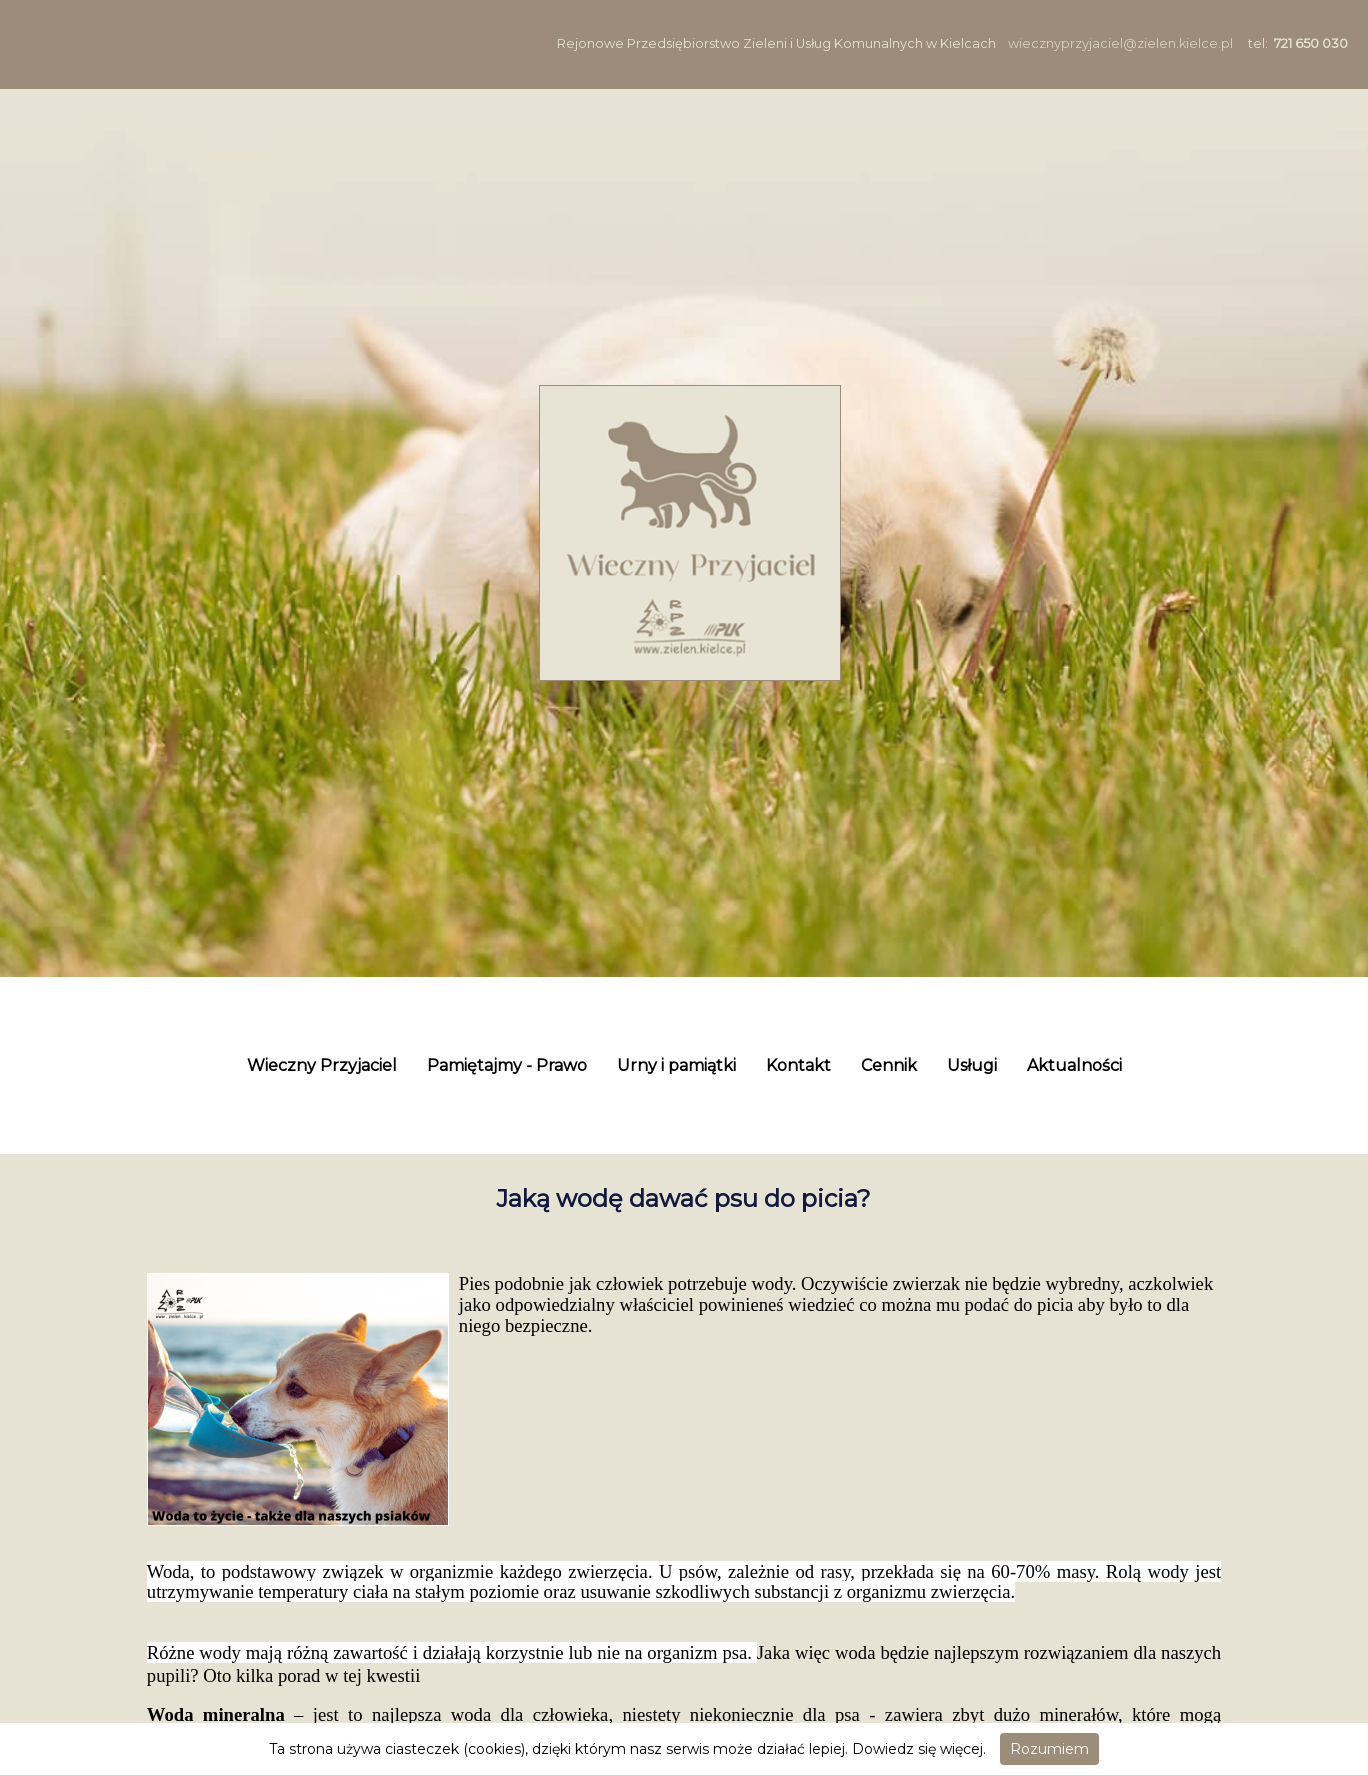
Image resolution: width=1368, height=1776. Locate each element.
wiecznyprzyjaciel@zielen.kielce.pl (1120, 43)
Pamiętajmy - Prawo (507, 1065)
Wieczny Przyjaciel (322, 1065)
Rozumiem (1049, 1749)
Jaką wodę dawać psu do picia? (683, 1198)
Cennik (889, 1065)
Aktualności (1074, 1065)
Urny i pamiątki (676, 1065)
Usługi (972, 1065)
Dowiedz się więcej (917, 1749)
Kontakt (798, 1065)
